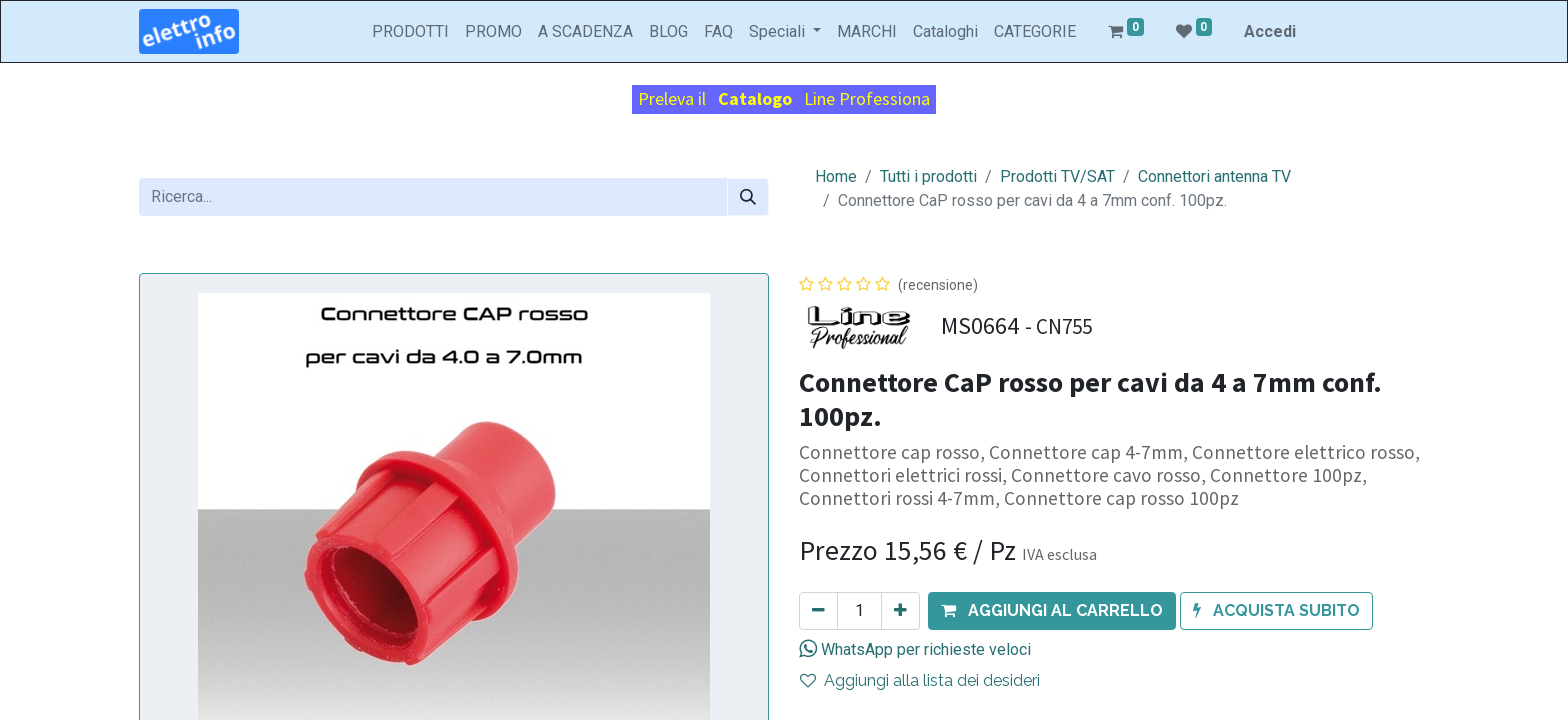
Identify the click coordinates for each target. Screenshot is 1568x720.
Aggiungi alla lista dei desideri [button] (920, 680)
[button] (1052, 611)
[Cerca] (748, 197)
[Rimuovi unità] (818, 611)
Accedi (1270, 31)
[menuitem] (410, 32)
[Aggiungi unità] (900, 611)
